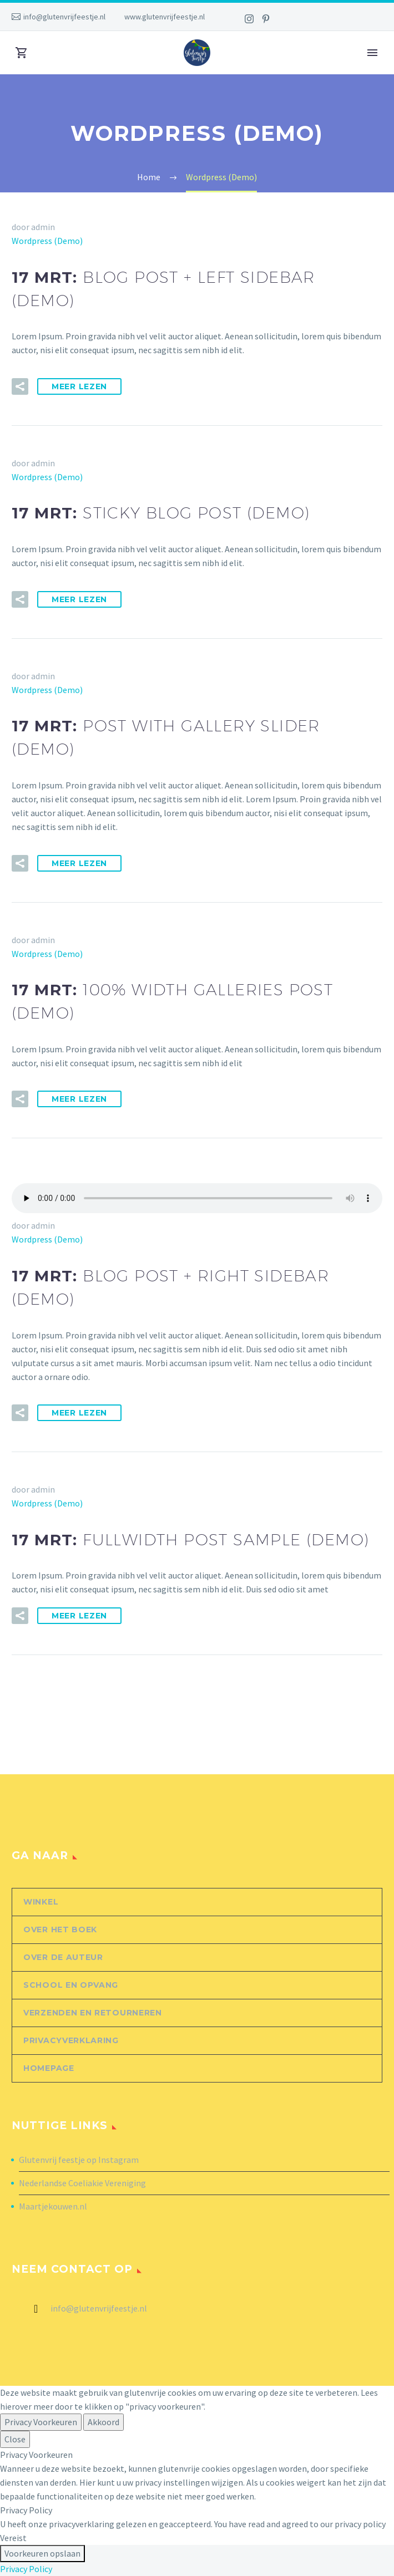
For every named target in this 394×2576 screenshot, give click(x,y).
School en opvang (70, 1985)
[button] (20, 386)
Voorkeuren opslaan (42, 2553)
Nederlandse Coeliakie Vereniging (82, 2182)
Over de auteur (63, 1957)
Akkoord (103, 2421)
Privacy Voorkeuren (40, 2421)
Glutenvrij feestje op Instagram (79, 2159)
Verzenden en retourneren (92, 2013)
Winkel (40, 1902)
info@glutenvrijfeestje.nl (64, 17)
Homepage (48, 2068)
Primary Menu (372, 52)
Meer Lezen (79, 386)
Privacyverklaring (71, 2040)
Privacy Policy (26, 2568)
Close (15, 2439)
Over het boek (60, 1929)
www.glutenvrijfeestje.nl (164, 17)
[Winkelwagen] (22, 53)
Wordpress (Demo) (47, 240)
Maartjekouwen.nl (53, 2206)
